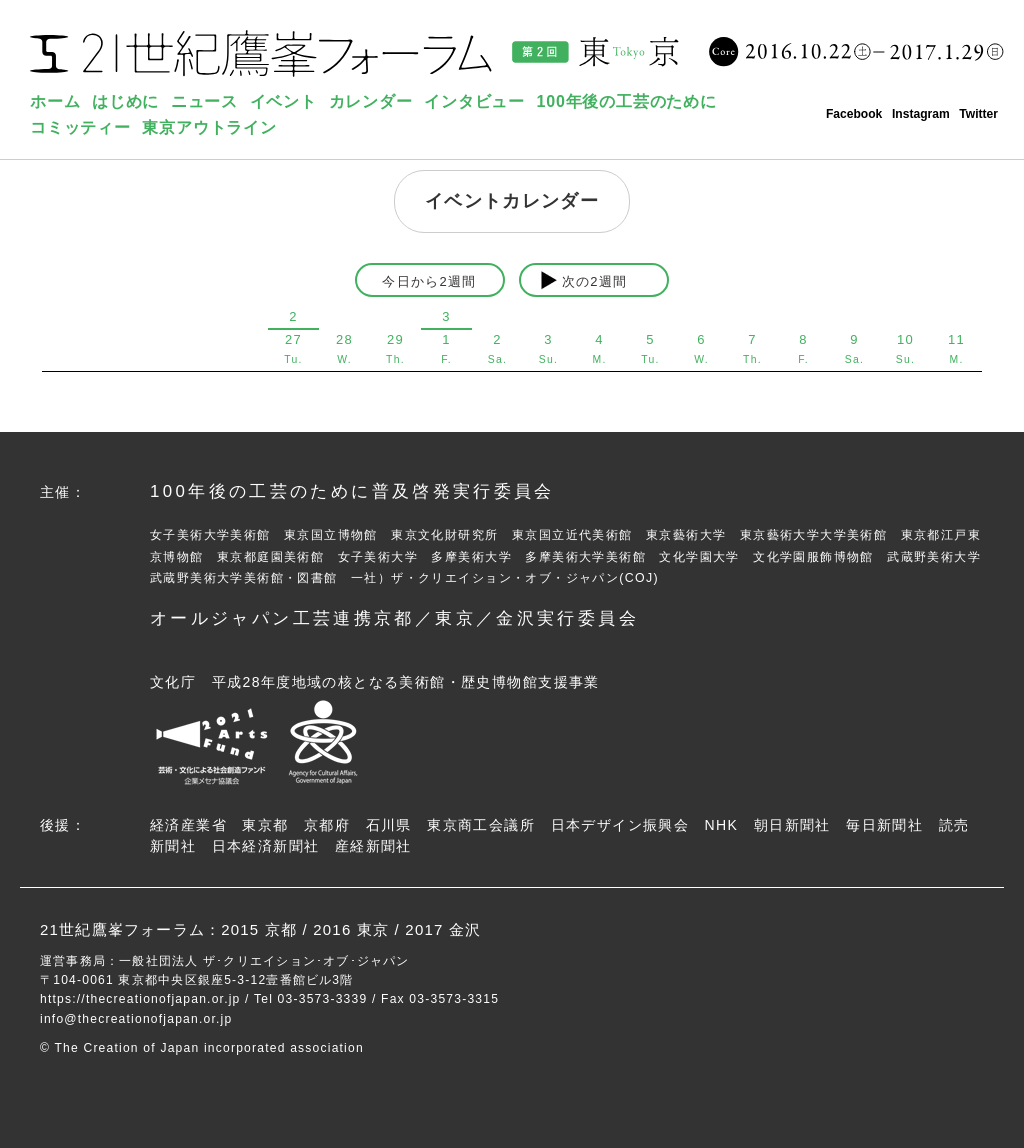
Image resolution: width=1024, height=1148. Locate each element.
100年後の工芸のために (627, 101)
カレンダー (371, 101)
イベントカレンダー (512, 201)
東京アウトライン (209, 127)
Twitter (978, 114)
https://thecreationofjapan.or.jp (140, 999)
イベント (283, 101)
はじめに (125, 101)
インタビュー (474, 101)
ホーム (55, 101)
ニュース (204, 101)
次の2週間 (595, 281)
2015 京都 (259, 929)
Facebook (854, 114)
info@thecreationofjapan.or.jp (136, 1019)
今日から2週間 (429, 281)
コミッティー (80, 127)
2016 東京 (351, 929)
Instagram (921, 114)
